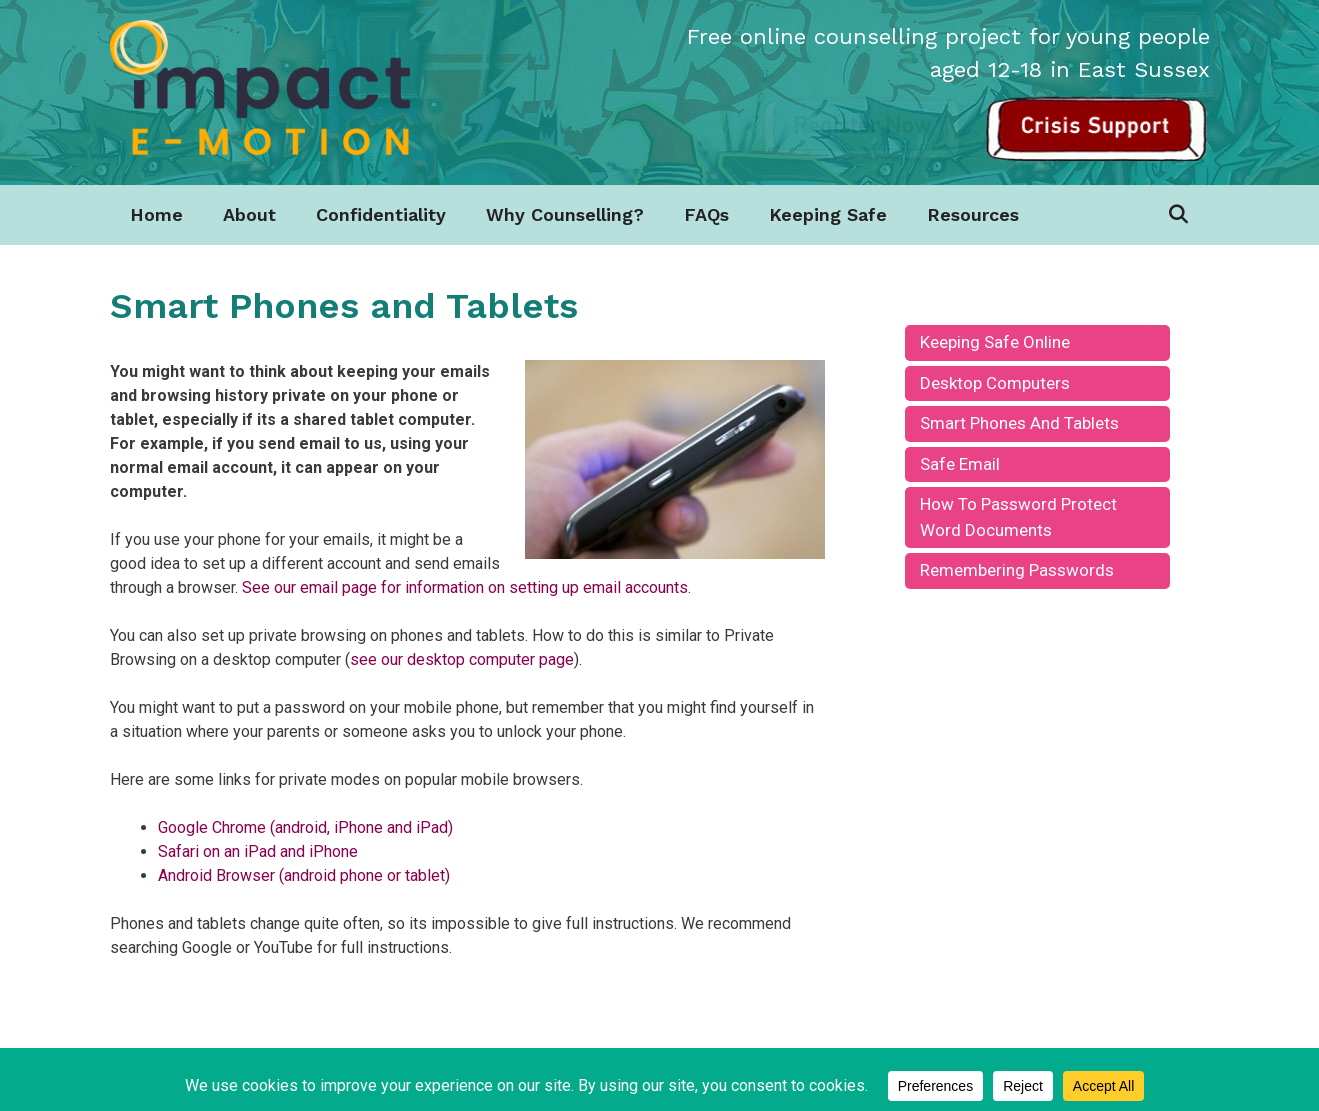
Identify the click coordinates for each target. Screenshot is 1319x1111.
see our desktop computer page (462, 659)
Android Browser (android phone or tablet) (304, 875)
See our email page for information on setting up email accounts (465, 587)
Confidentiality (381, 214)
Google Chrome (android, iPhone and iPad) (305, 827)
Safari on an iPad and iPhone (258, 851)
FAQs (706, 214)
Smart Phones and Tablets (1019, 423)
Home (156, 214)
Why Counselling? (565, 214)
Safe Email (960, 464)
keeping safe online (995, 342)
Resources (973, 214)
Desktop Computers (995, 383)
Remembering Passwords (1017, 570)
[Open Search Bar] (1177, 215)
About (249, 214)
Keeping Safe (828, 214)
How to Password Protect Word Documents (1018, 517)
